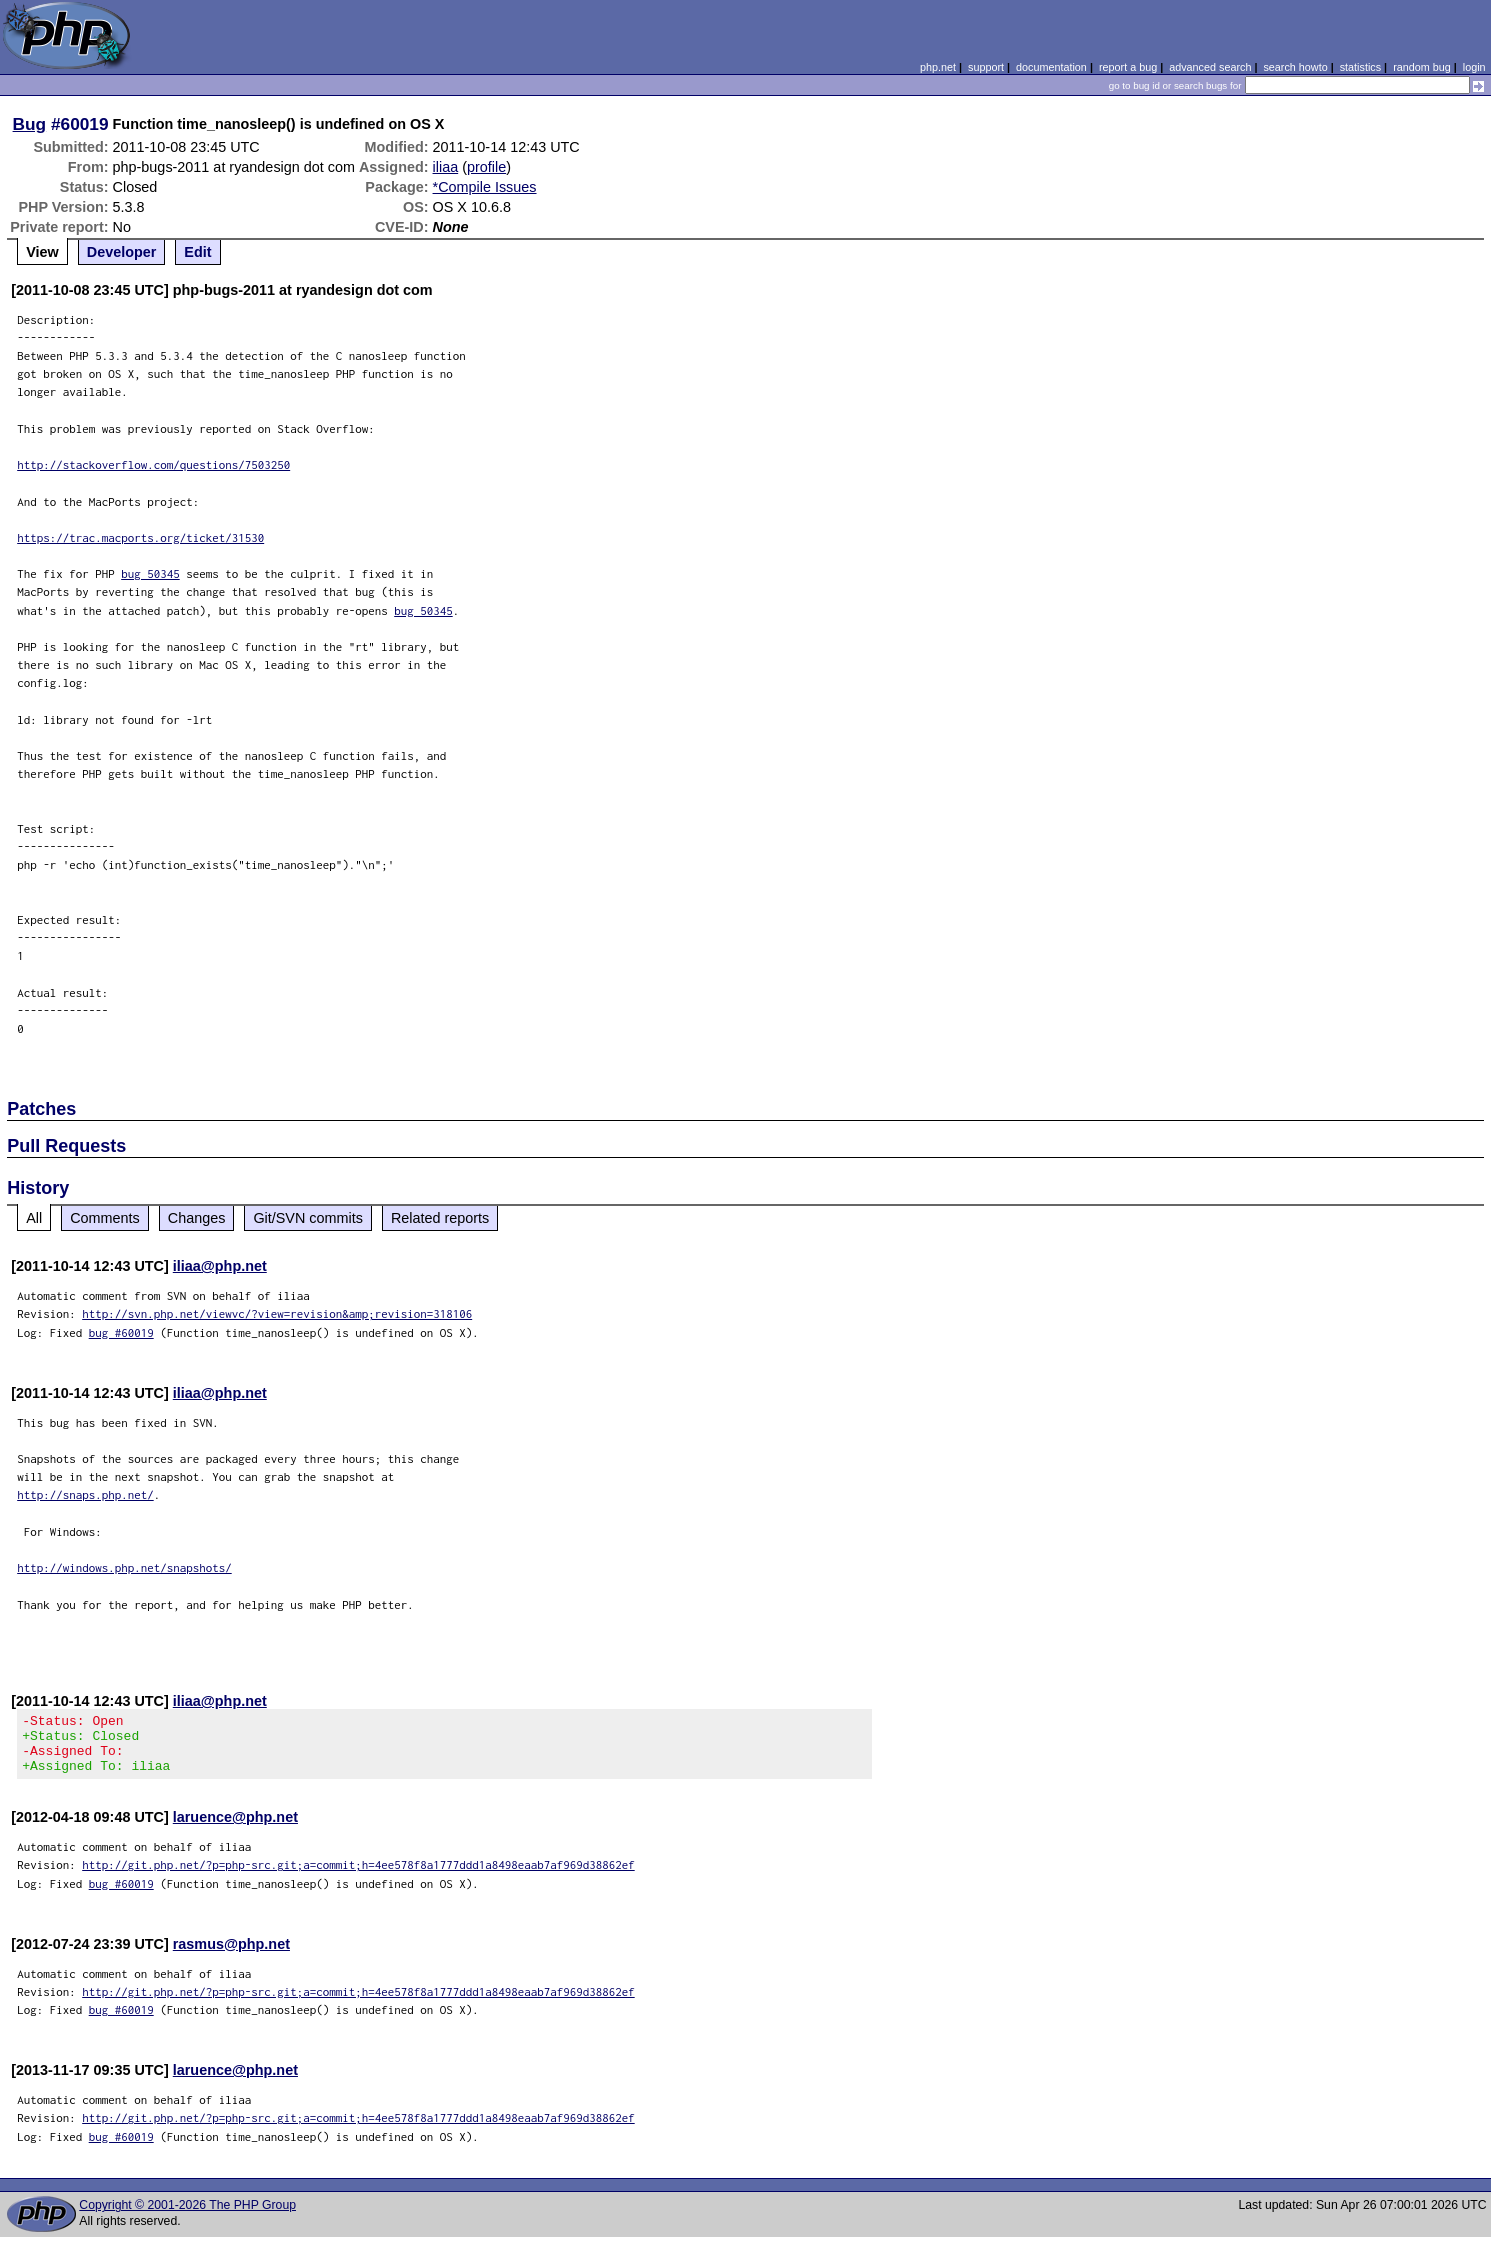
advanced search (1210, 67)
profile (486, 167)
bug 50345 (150, 573)
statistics (1360, 67)
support (986, 67)
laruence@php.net (235, 1829)
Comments (105, 1218)
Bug (30, 124)
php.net (938, 67)
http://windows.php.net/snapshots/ (124, 1567)
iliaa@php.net (220, 1266)
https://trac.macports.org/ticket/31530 (140, 537)
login (1474, 67)
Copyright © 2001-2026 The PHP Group (187, 2217)
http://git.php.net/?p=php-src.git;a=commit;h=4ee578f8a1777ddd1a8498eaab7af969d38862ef (358, 1876)
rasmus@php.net (231, 1956)
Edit (197, 252)
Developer (122, 252)
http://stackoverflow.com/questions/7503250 (153, 464)
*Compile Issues (485, 187)
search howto (1295, 67)
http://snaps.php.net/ (85, 1494)
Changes (197, 1218)
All (34, 1218)
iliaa (446, 167)
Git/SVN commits (308, 1218)
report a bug (1128, 67)
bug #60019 (121, 1332)
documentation (1051, 67)
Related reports (440, 1218)
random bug (1422, 67)
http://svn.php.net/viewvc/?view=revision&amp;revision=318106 (277, 1313)
